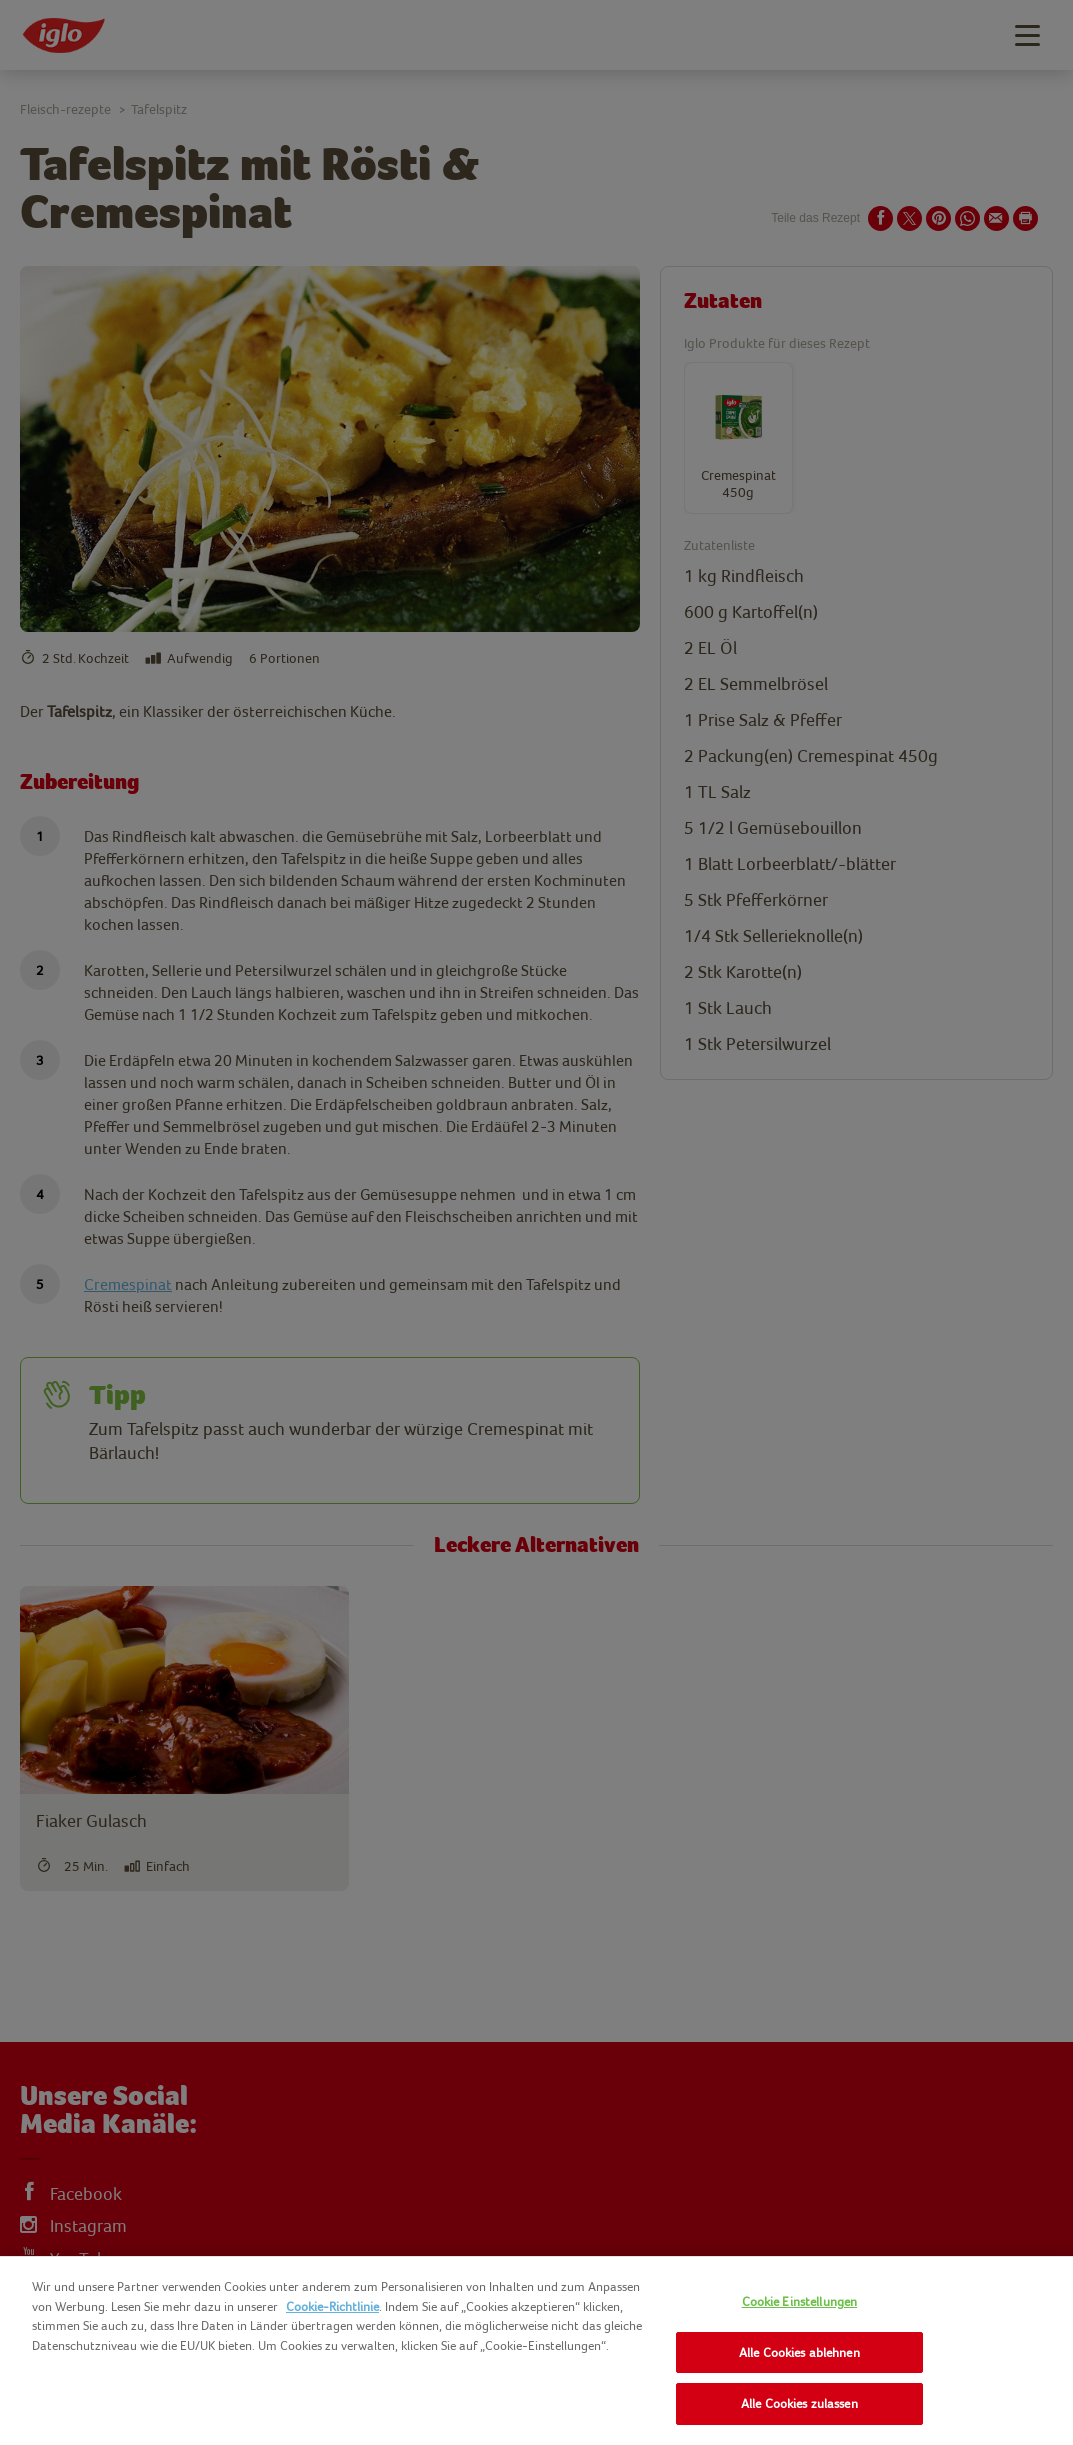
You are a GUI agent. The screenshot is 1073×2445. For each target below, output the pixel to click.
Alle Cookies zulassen (799, 2403)
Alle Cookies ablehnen (799, 2352)
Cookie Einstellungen (800, 2301)
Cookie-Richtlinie (332, 2306)
